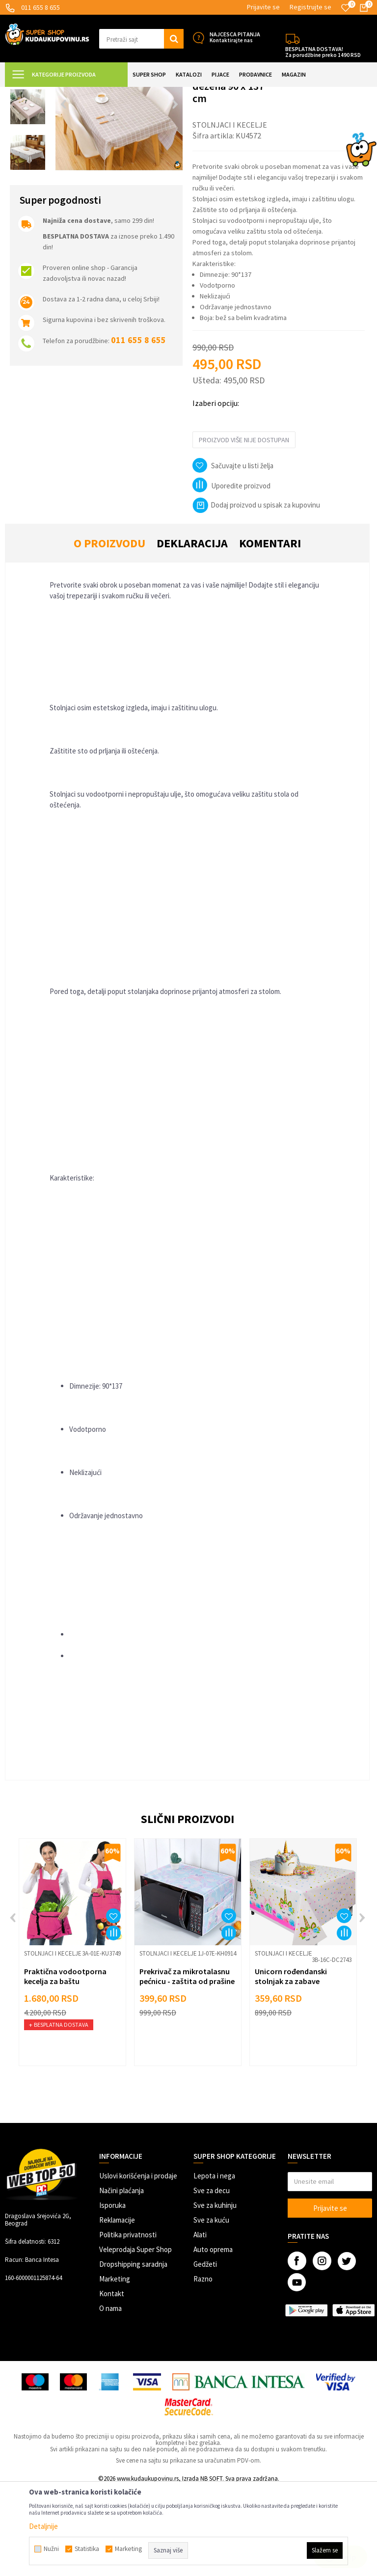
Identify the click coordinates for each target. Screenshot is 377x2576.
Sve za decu (211, 2277)
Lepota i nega (214, 2262)
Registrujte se (310, 6)
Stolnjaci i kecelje (241, 93)
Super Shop (73, 93)
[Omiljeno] (345, 7)
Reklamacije (117, 2306)
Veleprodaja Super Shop (135, 2336)
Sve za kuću (211, 2306)
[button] (141, 39)
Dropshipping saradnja (133, 2351)
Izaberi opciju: (215, 490)
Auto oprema (213, 2336)
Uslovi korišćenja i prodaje (138, 2262)
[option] (28, 148)
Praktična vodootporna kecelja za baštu (65, 2063)
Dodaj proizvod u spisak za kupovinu (256, 591)
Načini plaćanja (121, 2277)
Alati (200, 2321)
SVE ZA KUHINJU (117, 93)
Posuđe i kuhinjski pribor (179, 93)
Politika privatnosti (128, 2321)
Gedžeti (205, 2351)
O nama (110, 2395)
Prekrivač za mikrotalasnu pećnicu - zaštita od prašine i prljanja (187, 2068)
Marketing (114, 2365)
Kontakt (111, 2380)
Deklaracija (192, 630)
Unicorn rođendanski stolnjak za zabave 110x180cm (291, 2068)
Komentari (270, 630)
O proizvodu (109, 630)
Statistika (87, 2549)
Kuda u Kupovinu (28, 93)
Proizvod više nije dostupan (244, 526)
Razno (203, 2365)
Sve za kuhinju (215, 2292)
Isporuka (112, 2292)
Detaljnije (43, 2526)
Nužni (51, 2549)
